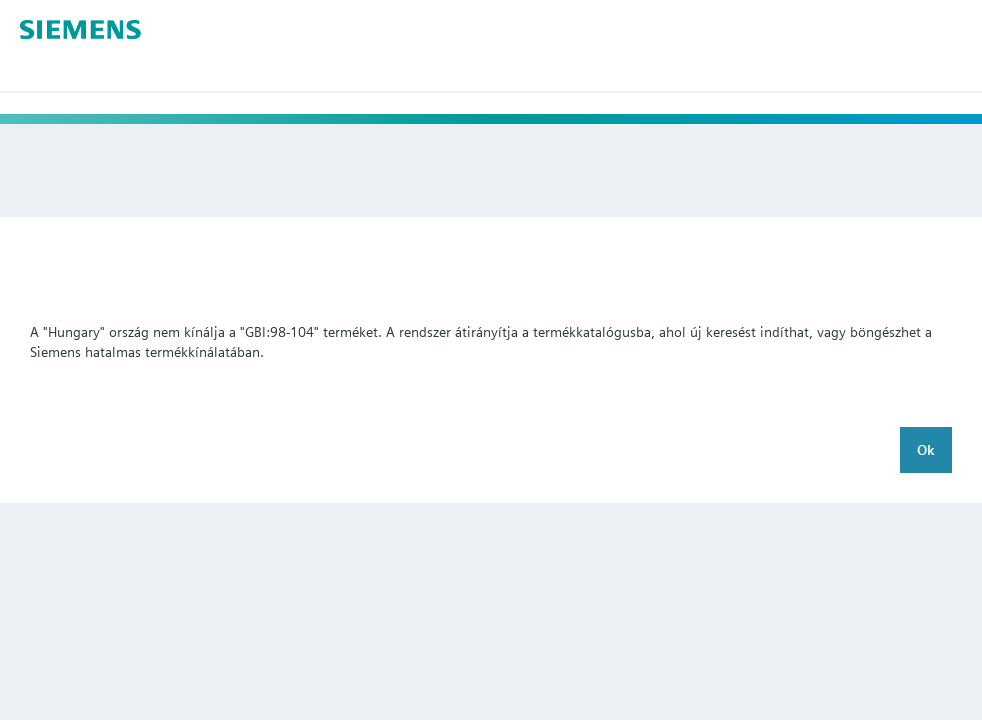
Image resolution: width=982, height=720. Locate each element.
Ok (926, 450)
